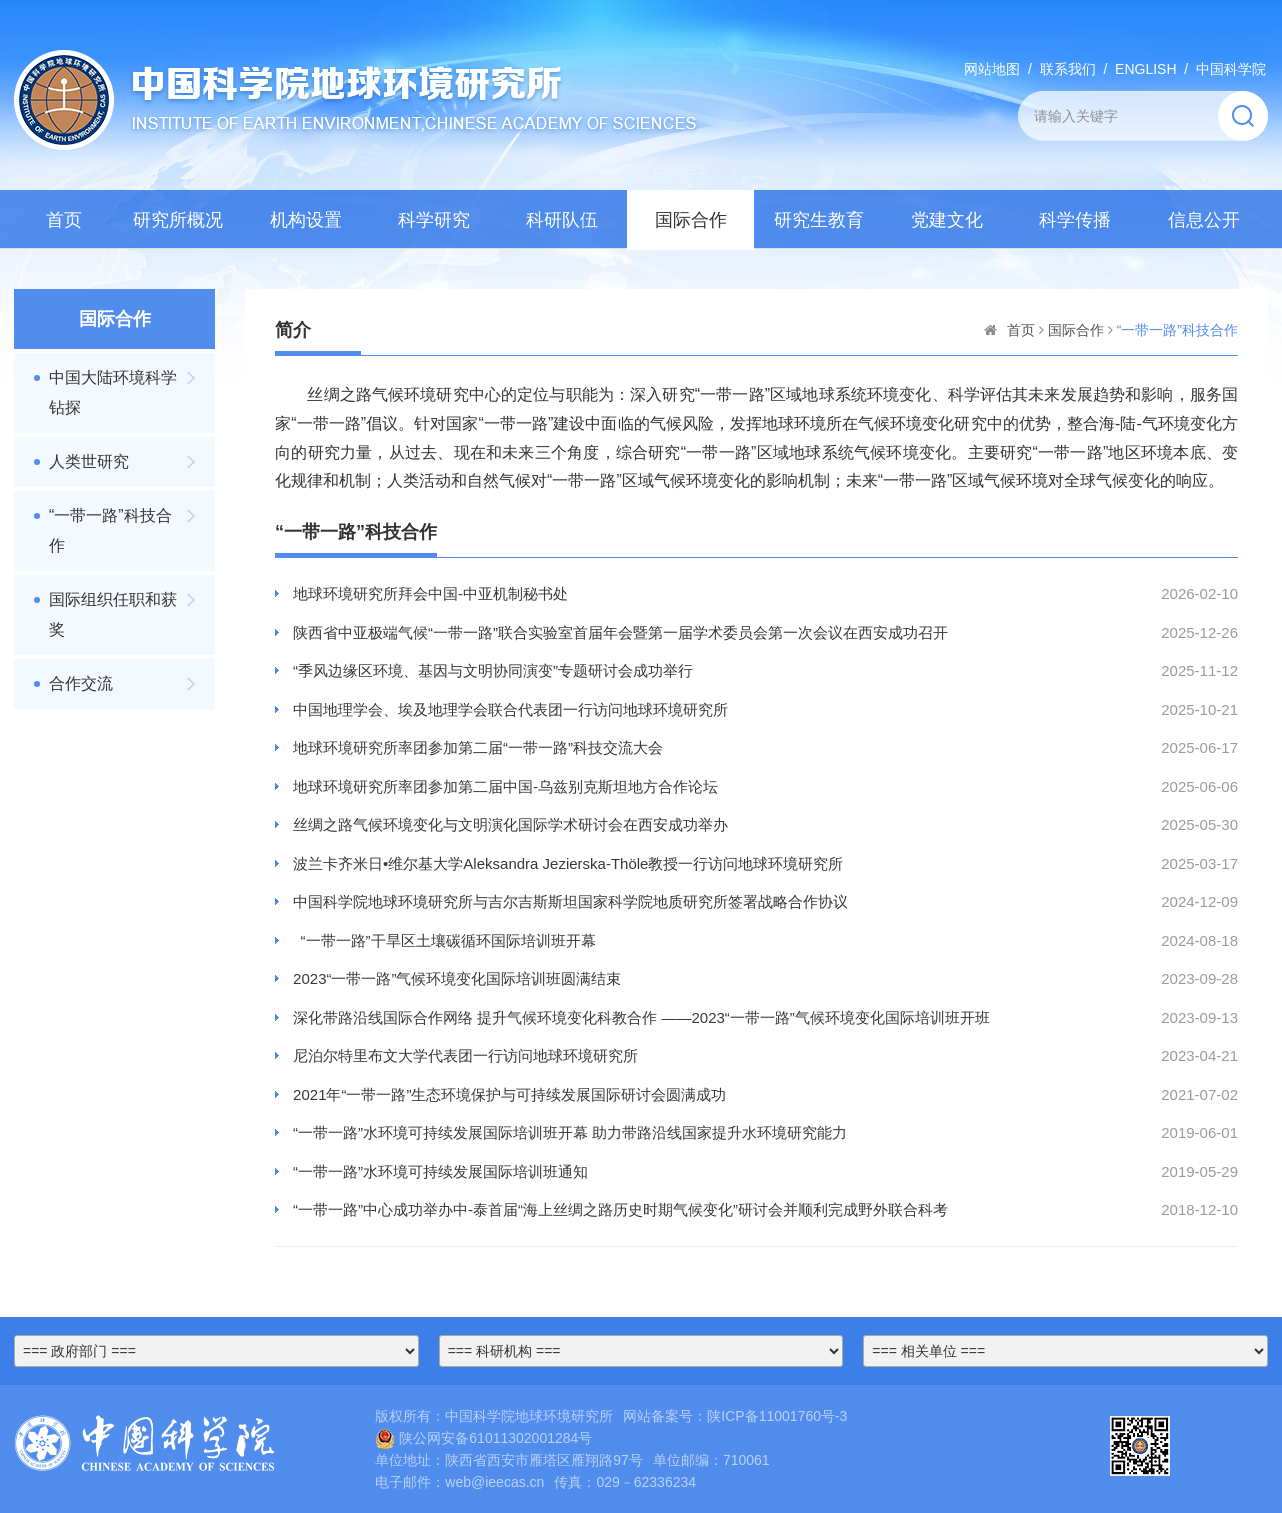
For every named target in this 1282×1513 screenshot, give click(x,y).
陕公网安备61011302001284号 (483, 1438)
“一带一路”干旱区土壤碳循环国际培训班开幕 (444, 940)
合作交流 (81, 683)
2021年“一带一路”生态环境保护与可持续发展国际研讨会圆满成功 (509, 1094)
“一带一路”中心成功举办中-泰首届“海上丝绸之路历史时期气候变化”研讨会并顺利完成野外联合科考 (620, 1209)
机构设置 (306, 220)
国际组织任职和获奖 (113, 614)
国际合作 (691, 220)
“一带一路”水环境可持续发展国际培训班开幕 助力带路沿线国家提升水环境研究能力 (570, 1132)
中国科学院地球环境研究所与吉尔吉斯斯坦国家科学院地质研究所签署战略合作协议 (570, 901)
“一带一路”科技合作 (110, 530)
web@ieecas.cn (494, 1482)
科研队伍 (562, 220)
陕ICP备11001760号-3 (777, 1416)
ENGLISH (1145, 69)
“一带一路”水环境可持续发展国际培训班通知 (440, 1171)
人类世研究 (89, 461)
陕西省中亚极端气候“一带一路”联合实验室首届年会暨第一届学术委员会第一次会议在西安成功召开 (620, 632)
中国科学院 (1231, 69)
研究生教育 (819, 220)
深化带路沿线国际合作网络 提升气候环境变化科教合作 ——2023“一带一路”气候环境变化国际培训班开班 (641, 1017)
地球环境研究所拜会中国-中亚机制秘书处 (430, 593)
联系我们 (1068, 69)
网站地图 (992, 69)
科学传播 (1075, 220)
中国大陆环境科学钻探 (113, 392)
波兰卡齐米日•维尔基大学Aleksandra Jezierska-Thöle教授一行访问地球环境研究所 (568, 863)
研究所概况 (178, 220)
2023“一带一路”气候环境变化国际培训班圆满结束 (457, 978)
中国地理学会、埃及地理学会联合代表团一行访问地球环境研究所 (510, 709)
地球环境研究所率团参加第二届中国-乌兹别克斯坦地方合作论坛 (505, 786)
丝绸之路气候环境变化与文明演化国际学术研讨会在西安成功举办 (510, 824)
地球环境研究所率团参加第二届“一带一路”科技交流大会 (478, 747)
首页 (64, 220)
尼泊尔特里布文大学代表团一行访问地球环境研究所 (465, 1055)
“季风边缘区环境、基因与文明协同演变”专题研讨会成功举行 (493, 670)
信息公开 (1204, 220)
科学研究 (434, 220)
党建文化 (947, 220)
